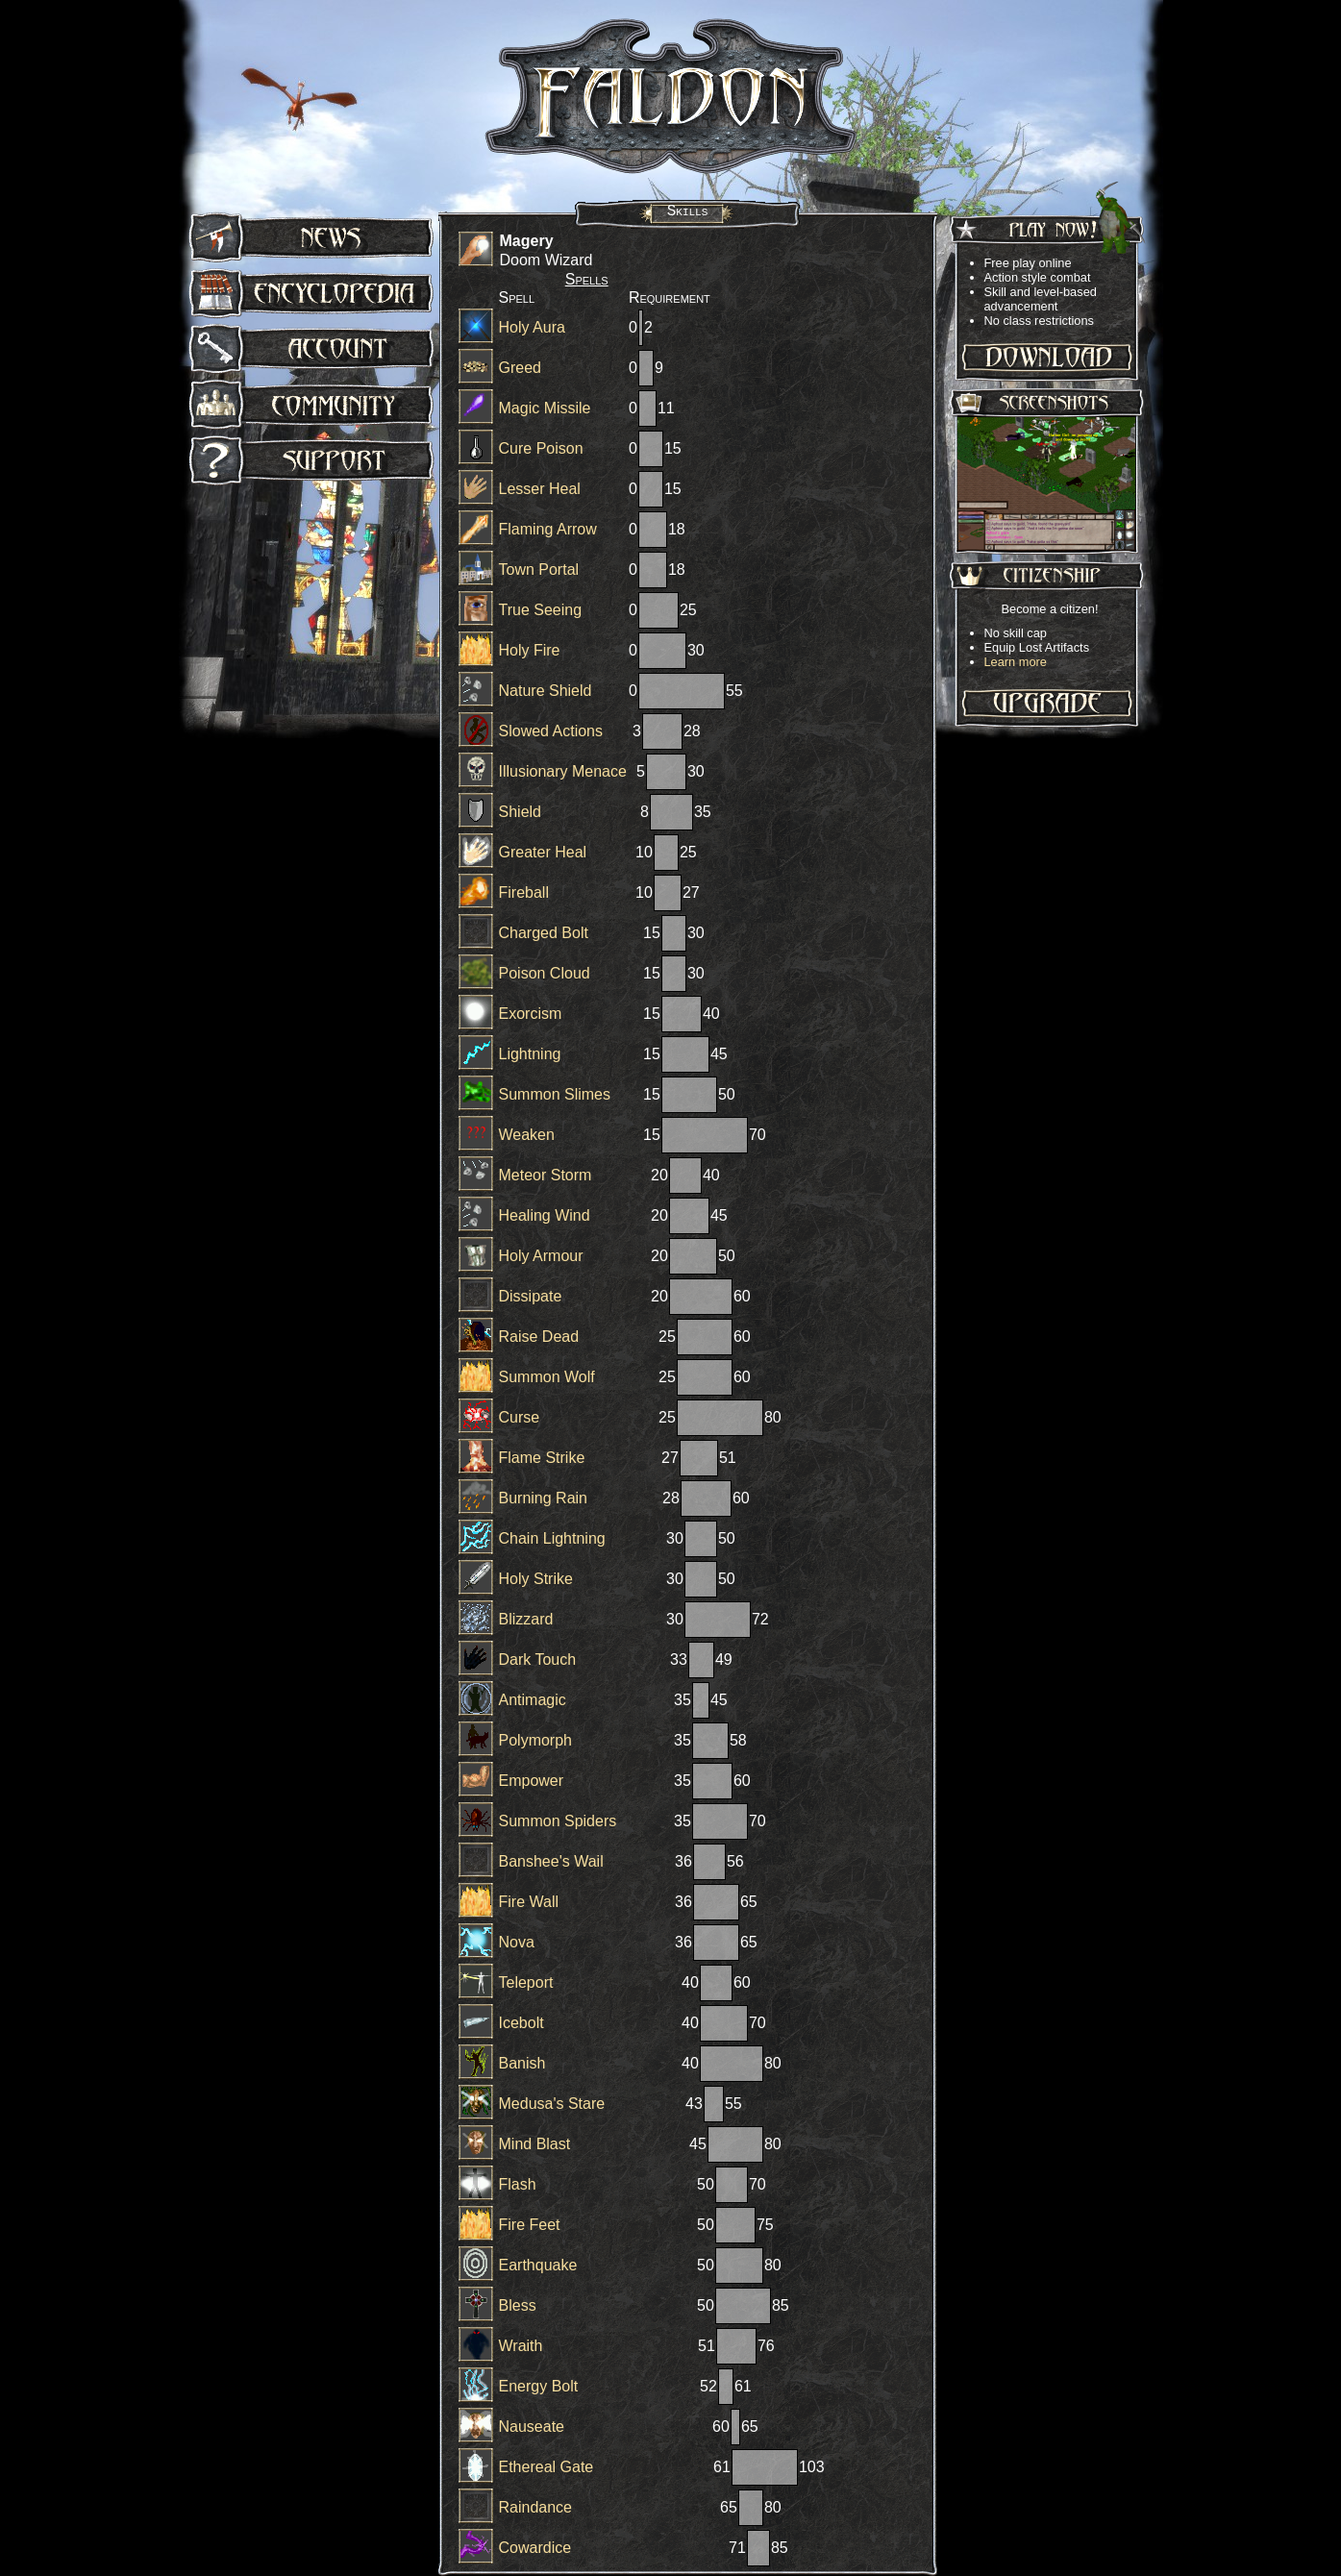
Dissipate (530, 1296)
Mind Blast (535, 2144)
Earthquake (538, 2265)
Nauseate (532, 2426)
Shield (520, 812)
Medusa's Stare (552, 2103)
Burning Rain (543, 1498)
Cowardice (535, 2547)
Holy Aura (532, 327)
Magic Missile (545, 408)
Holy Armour (541, 1256)
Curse (519, 1417)
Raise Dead (539, 1336)
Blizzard (526, 1619)
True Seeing (541, 610)
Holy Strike (536, 1579)
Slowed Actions (551, 731)
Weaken (527, 1135)
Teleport (526, 1982)
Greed (520, 367)
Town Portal (539, 569)
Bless (517, 2305)
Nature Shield (545, 690)
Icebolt (521, 2023)
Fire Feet (529, 2225)
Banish (522, 2063)
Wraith (521, 2346)
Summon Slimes (554, 1094)
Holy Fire (529, 650)
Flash (517, 2184)
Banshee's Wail (551, 1861)
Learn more (1015, 662)
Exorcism (530, 1013)
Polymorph (535, 1740)
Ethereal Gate (546, 2467)
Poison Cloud (544, 973)
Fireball (524, 892)
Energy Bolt (539, 2386)
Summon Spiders (558, 1821)
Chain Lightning (552, 1538)
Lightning (530, 1054)
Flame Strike (542, 1457)
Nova (516, 1942)
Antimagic (532, 1700)
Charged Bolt (543, 933)
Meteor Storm (545, 1175)
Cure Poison (541, 448)
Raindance (536, 2507)
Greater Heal (543, 852)
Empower (531, 1780)
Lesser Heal (540, 489)
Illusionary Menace (563, 771)
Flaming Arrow (548, 529)
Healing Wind (544, 1215)
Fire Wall (529, 1902)
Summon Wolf (547, 1377)
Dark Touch (538, 1659)
